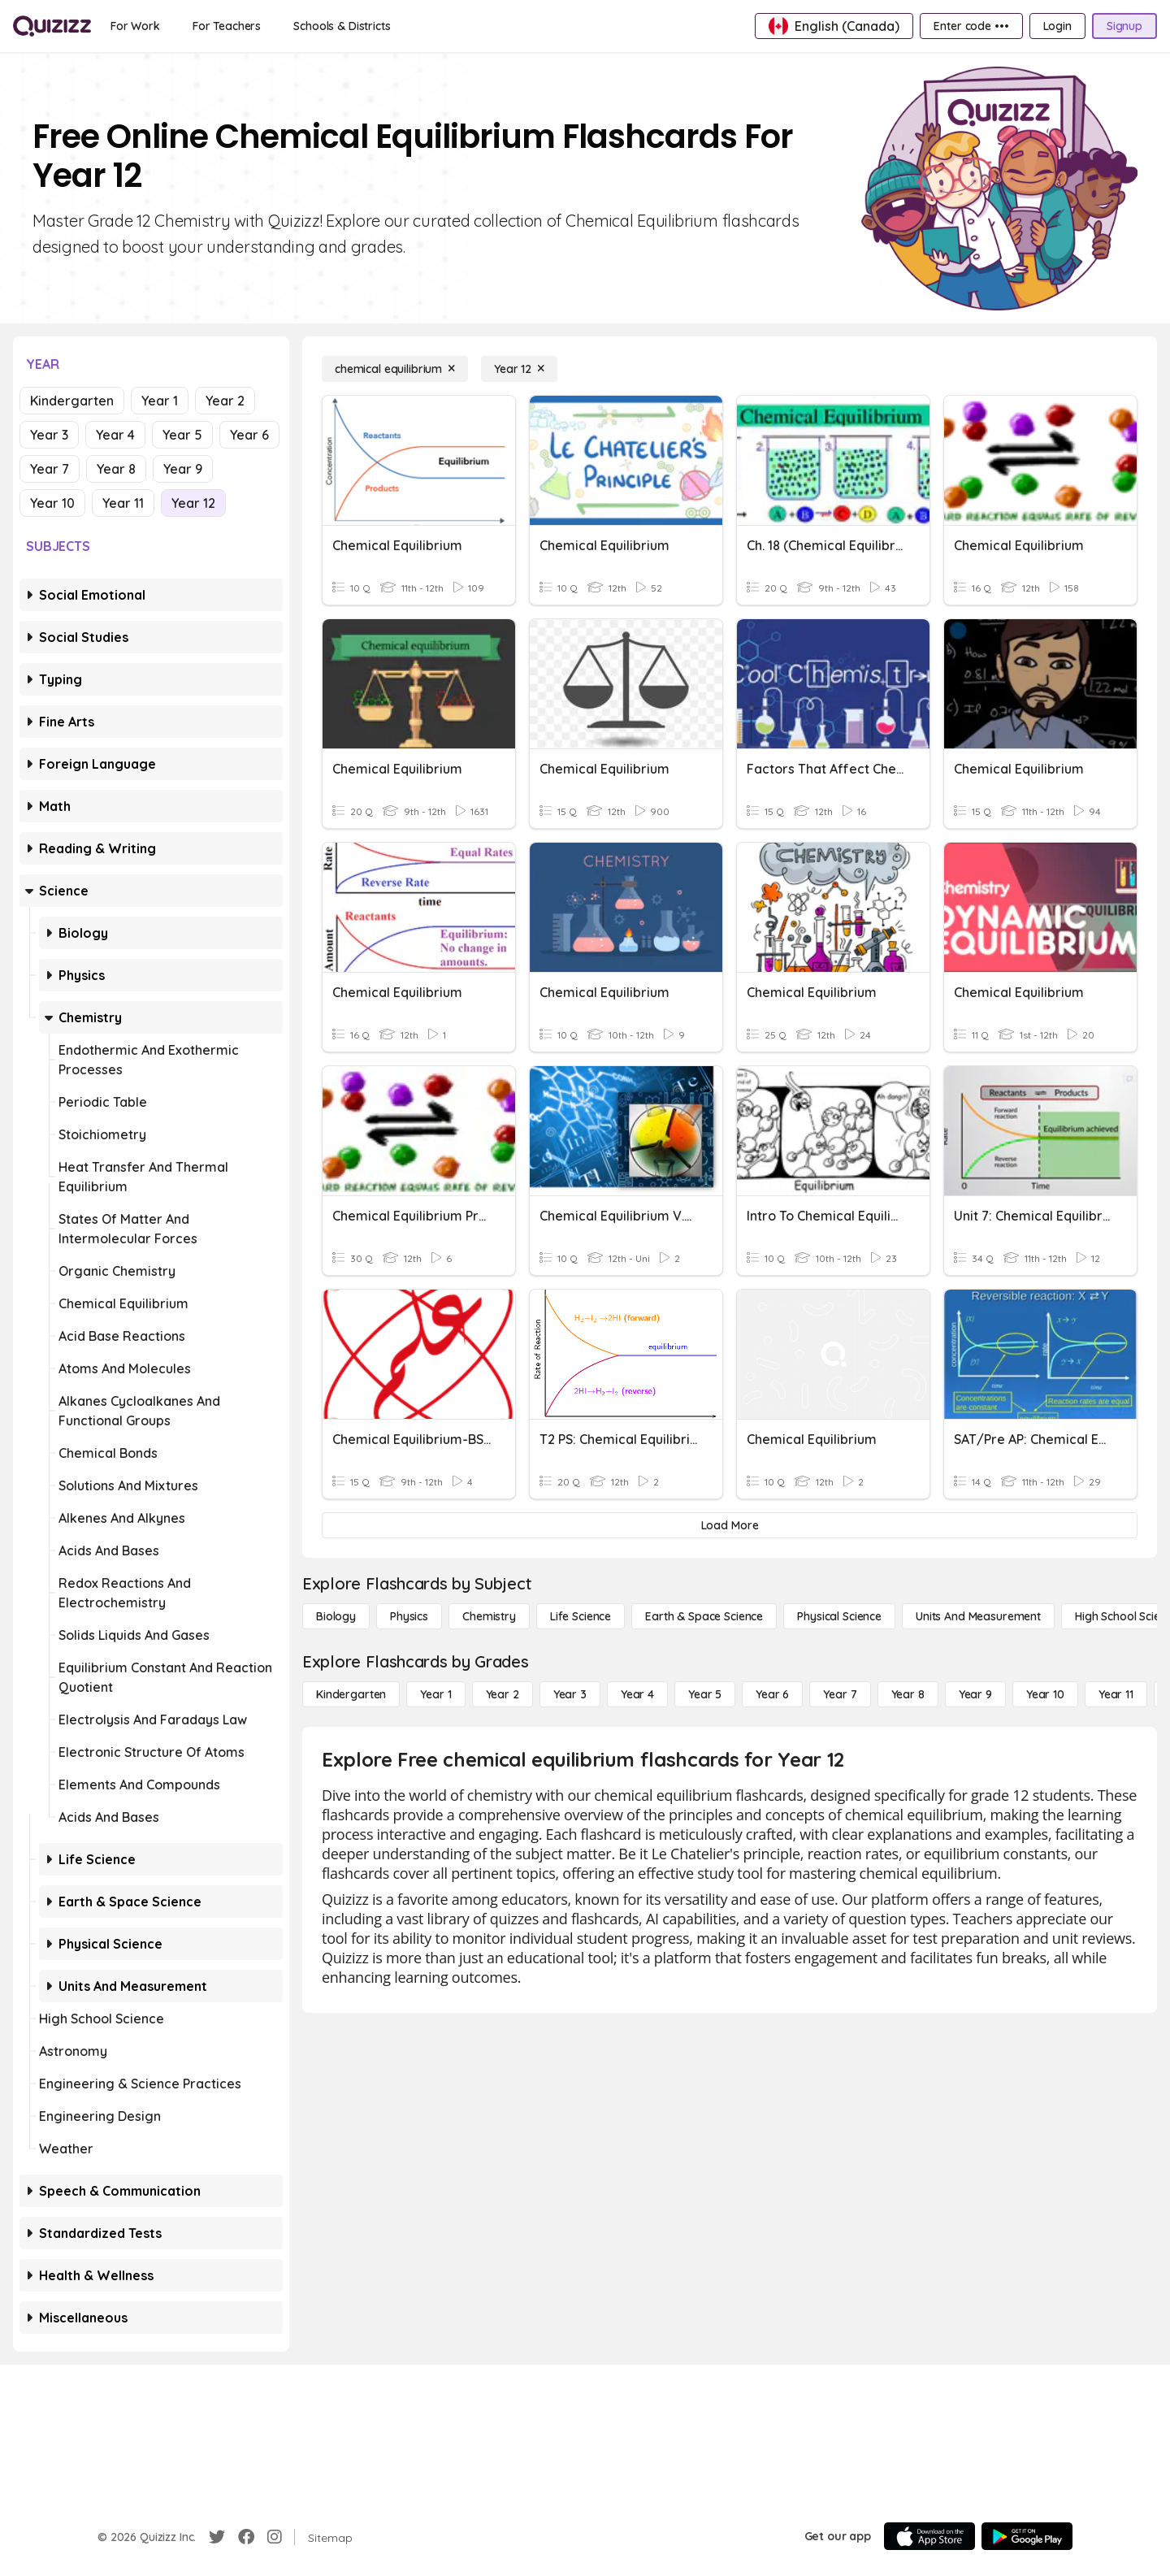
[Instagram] (274, 2537)
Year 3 (49, 435)
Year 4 (115, 435)
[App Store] (929, 2536)
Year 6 (249, 435)
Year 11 (123, 503)
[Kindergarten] (351, 1694)
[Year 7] (839, 1694)
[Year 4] (637, 1694)
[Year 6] (772, 1694)
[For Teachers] (227, 26)
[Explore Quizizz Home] (52, 26)
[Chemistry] (489, 1616)
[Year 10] (1045, 1694)
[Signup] (1124, 26)
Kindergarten (72, 400)
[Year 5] (704, 1694)
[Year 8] (908, 1694)
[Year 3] (570, 1694)
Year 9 (182, 469)
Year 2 (225, 400)
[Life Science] (580, 1616)
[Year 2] (502, 1694)
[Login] (1057, 26)
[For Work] (135, 26)
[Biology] (336, 1616)
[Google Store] (1027, 2536)
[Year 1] (435, 1694)
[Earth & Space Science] (704, 1616)
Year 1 (159, 400)
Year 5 (182, 435)
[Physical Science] (839, 1616)
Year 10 (52, 503)
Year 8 (116, 469)
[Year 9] (975, 1694)
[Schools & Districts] (341, 26)
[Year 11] (1116, 1694)
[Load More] (730, 1525)
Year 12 (193, 503)
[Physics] (409, 1616)
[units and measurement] (978, 1616)
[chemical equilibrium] (395, 369)
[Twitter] (217, 2537)
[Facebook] (246, 2537)
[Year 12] (519, 369)
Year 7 (49, 469)
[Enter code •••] (971, 26)
